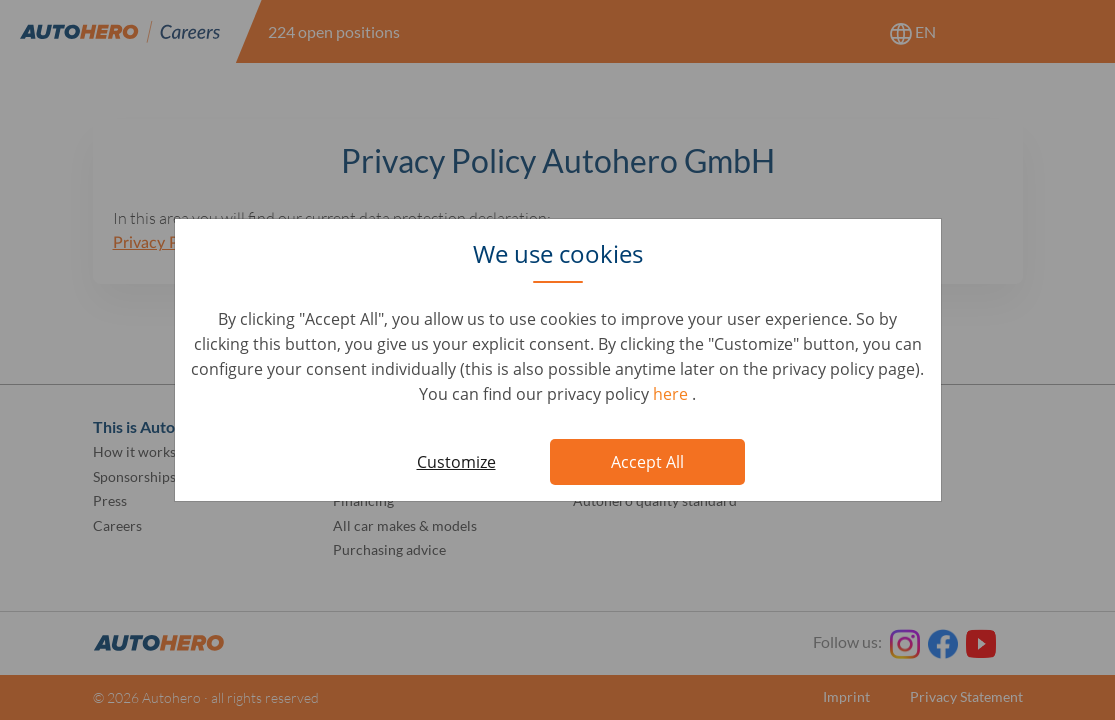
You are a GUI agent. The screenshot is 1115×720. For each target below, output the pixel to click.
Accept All (647, 462)
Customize (456, 462)
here (672, 394)
